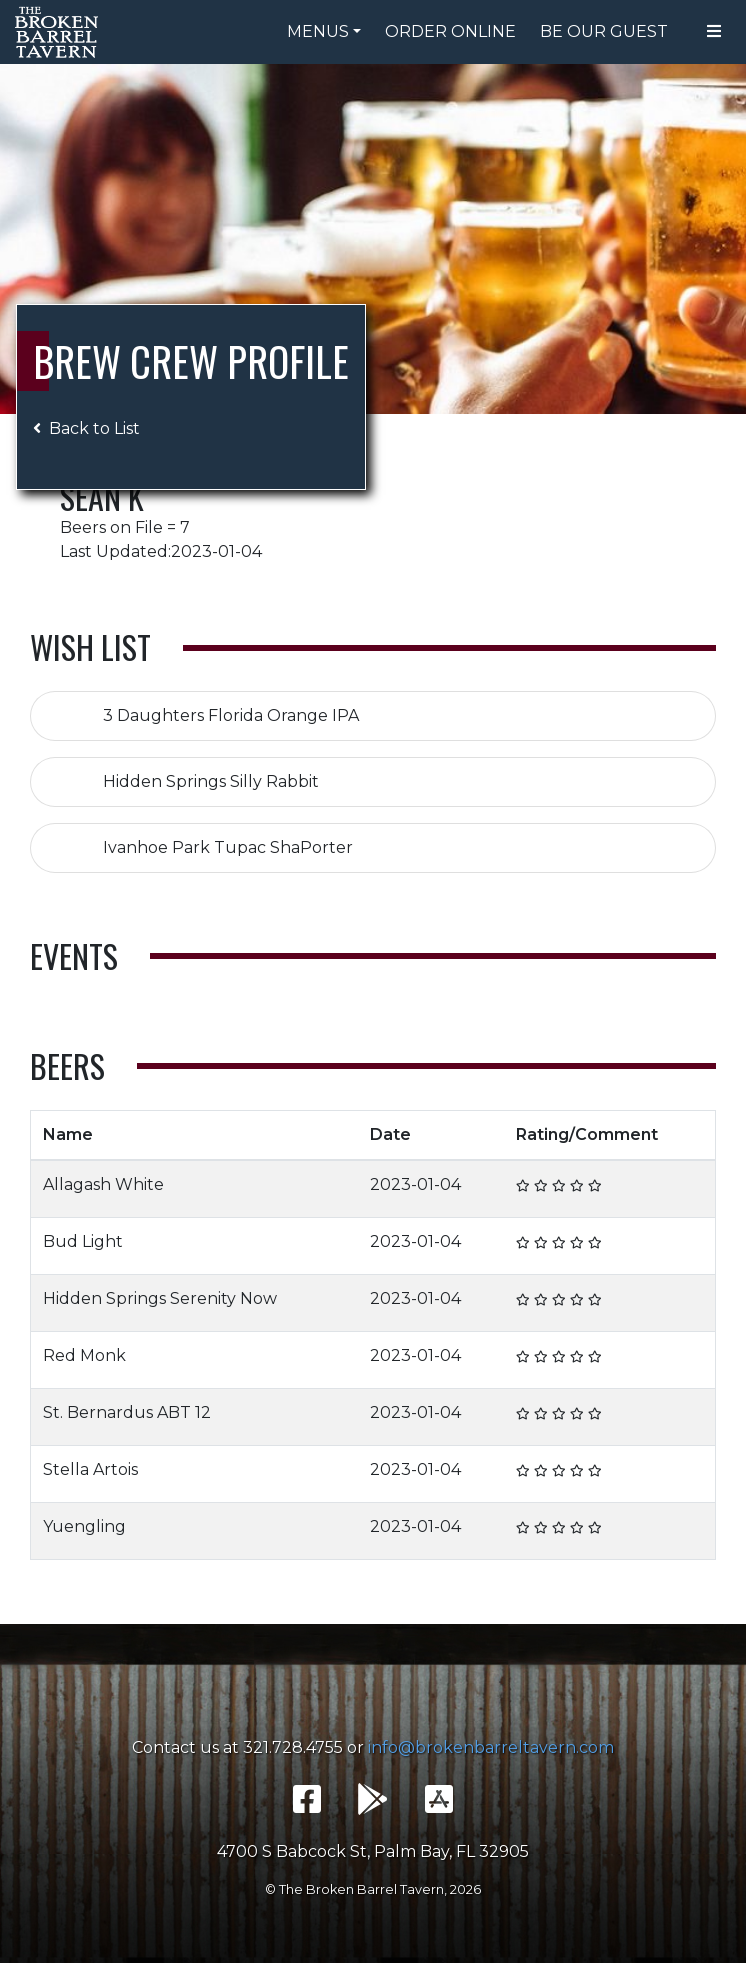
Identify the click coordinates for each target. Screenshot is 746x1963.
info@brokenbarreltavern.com (491, 1747)
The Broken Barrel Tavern (60, 32)
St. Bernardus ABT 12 (127, 1412)
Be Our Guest (604, 31)
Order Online (450, 31)
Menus (318, 31)
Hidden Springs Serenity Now (160, 1298)
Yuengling (84, 1526)
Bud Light (83, 1241)
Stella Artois (90, 1469)
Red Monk (84, 1355)
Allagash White (103, 1184)
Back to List (86, 428)
